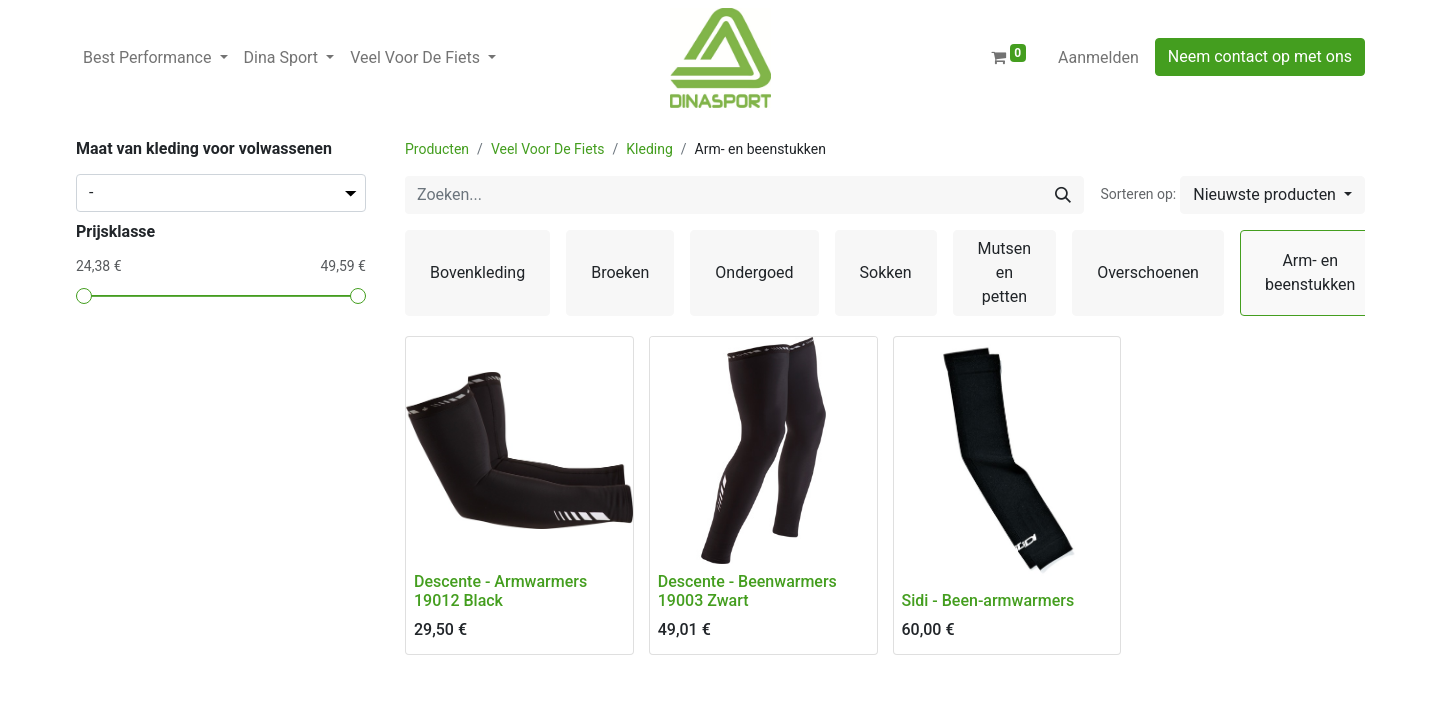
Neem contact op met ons (1260, 56)
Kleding (649, 149)
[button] (1272, 195)
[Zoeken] (1063, 195)
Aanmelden (1098, 57)
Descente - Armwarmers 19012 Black (500, 591)
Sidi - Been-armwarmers (988, 600)
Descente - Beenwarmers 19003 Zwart (747, 591)
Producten (437, 149)
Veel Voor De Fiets (548, 149)
